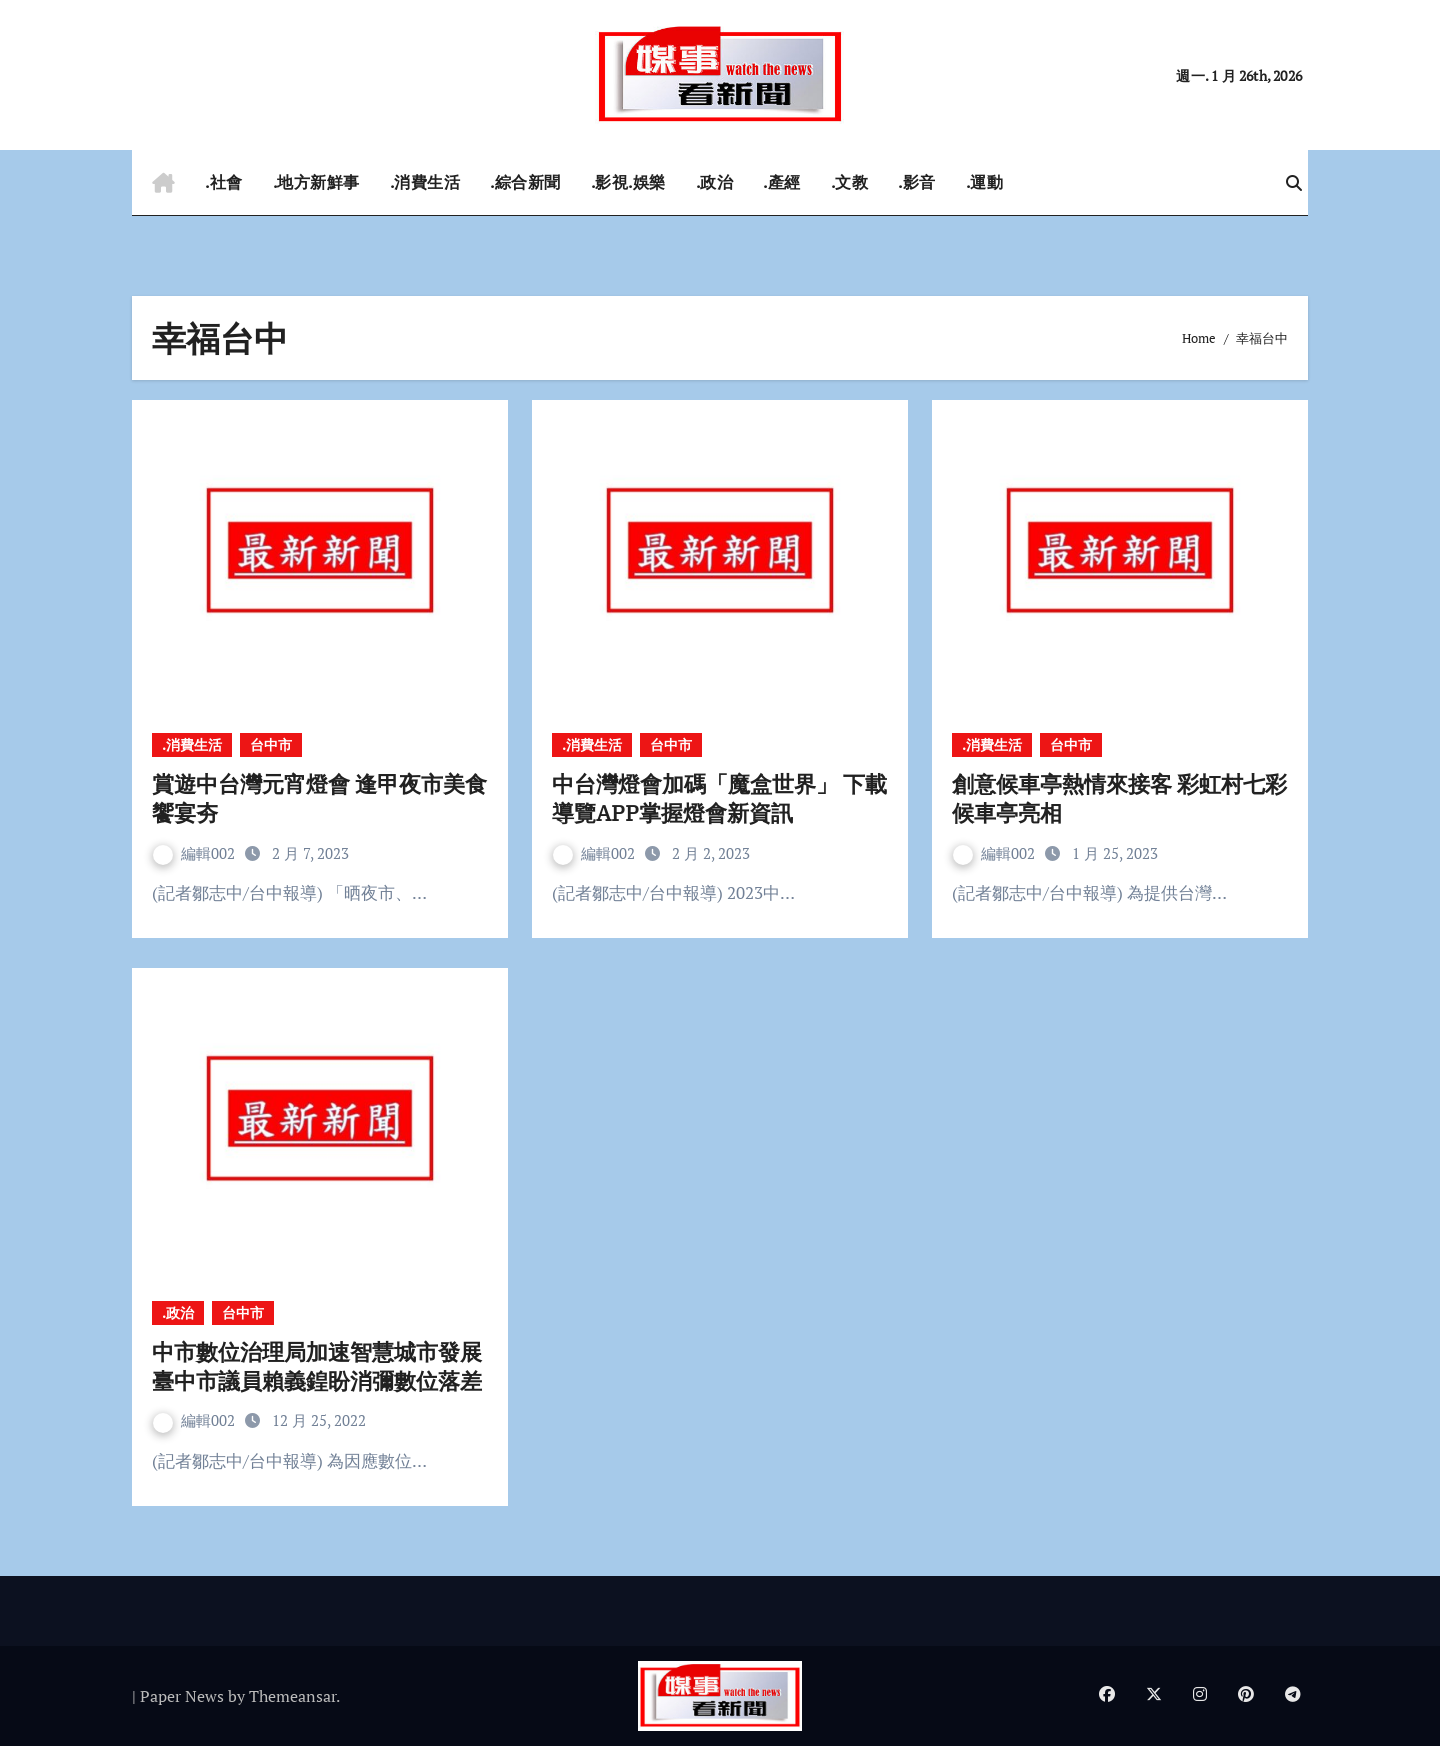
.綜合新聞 (525, 182)
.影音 (917, 182)
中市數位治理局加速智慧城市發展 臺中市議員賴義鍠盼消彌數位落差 (317, 1366)
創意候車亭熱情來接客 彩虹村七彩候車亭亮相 (1119, 798)
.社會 (224, 182)
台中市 (271, 744)
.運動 (985, 182)
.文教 (850, 182)
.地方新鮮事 (316, 182)
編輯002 (196, 853)
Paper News (182, 1696)
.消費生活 (425, 182)
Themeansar (292, 1696)
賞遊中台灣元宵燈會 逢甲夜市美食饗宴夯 (319, 798)
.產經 (782, 182)
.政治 (715, 182)
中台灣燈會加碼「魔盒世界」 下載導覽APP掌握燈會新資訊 (719, 798)
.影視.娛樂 (628, 182)
